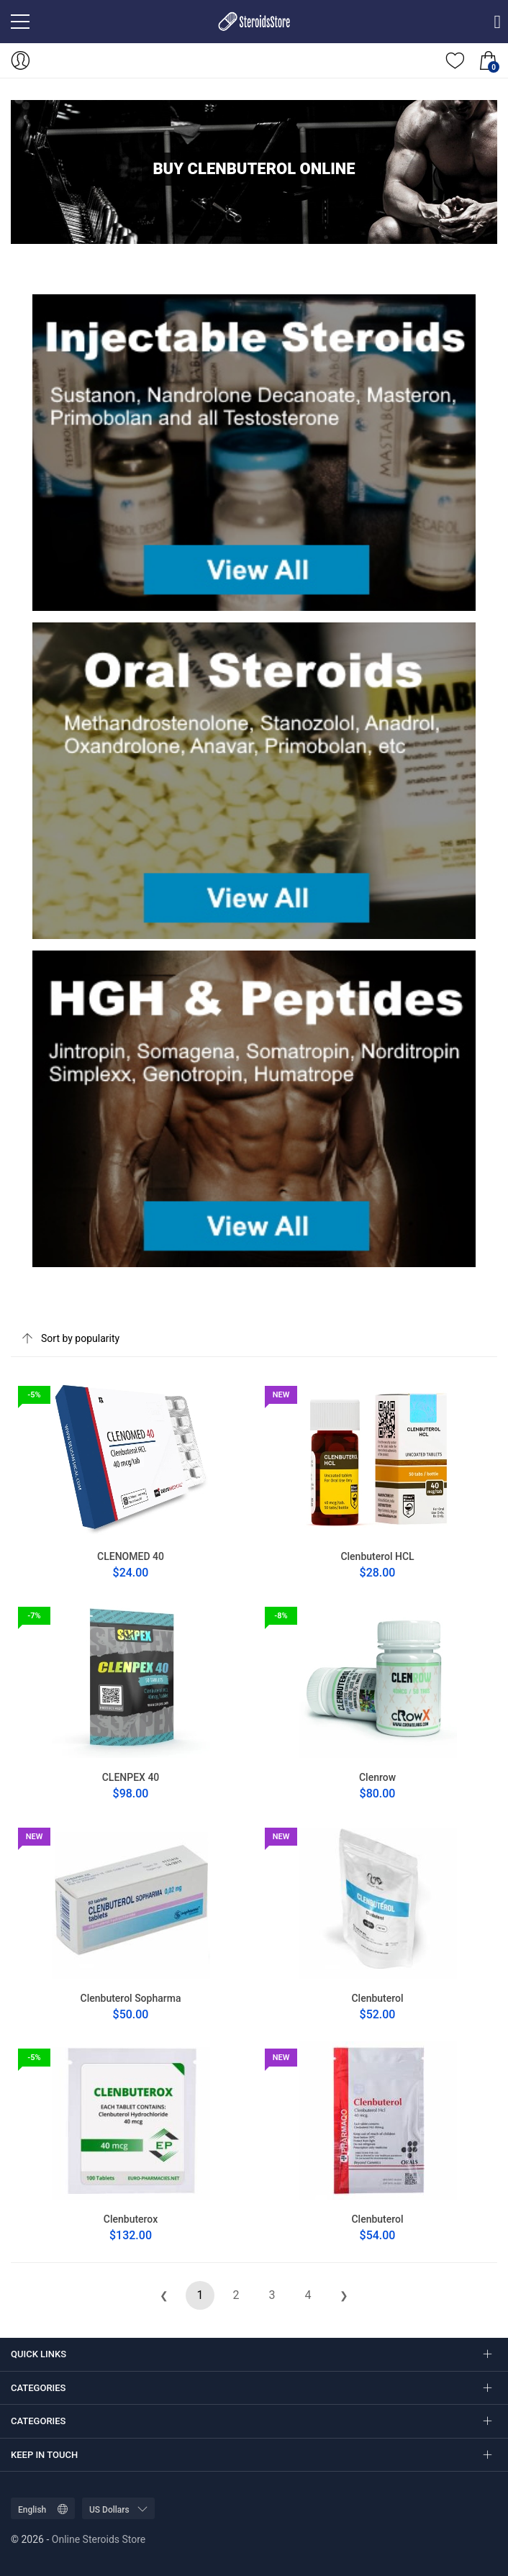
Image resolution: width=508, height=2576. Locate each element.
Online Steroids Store (98, 2539)
